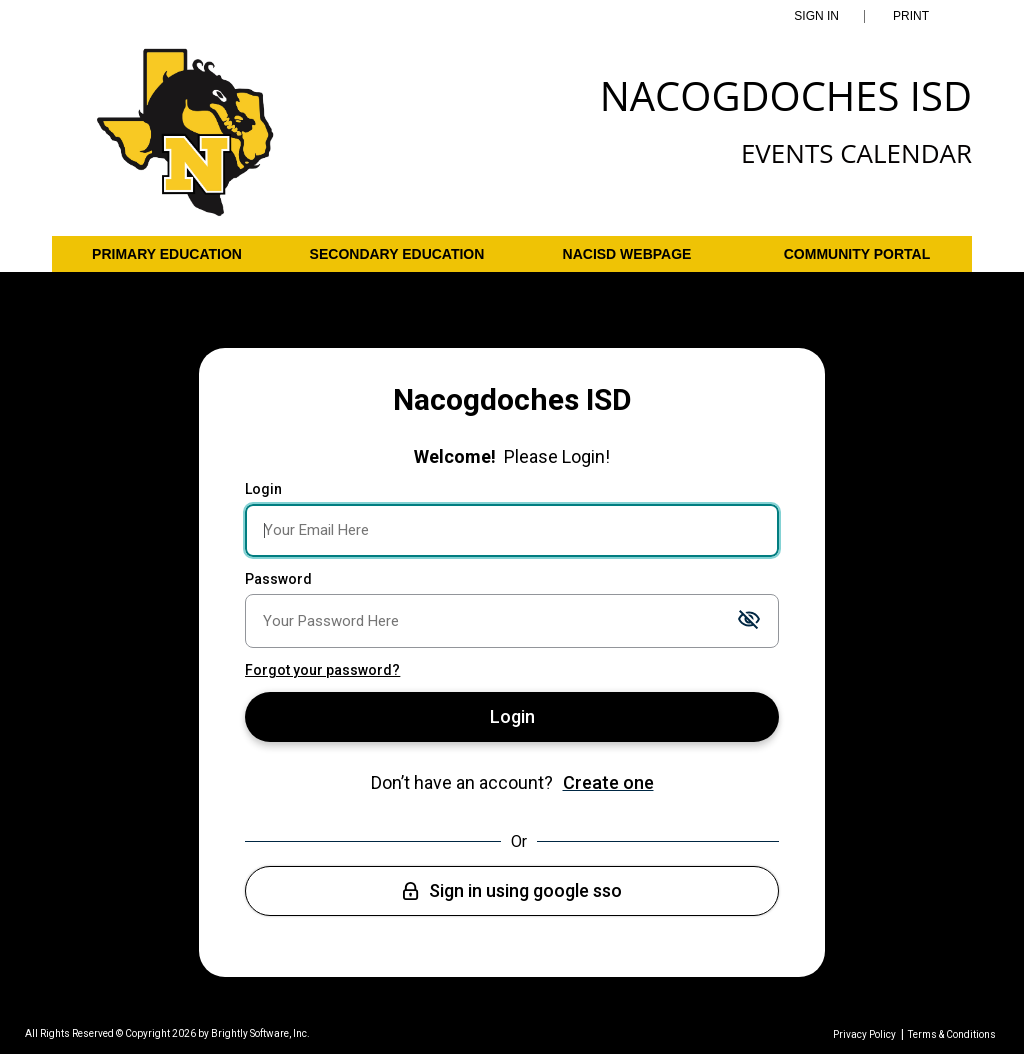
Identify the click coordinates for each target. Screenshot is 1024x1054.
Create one (608, 782)
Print (911, 16)
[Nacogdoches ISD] (185, 142)
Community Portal (857, 254)
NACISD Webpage (627, 254)
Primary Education (167, 254)
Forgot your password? (322, 670)
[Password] (512, 621)
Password (278, 579)
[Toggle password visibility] (749, 620)
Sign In (816, 16)
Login (263, 489)
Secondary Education (397, 254)
